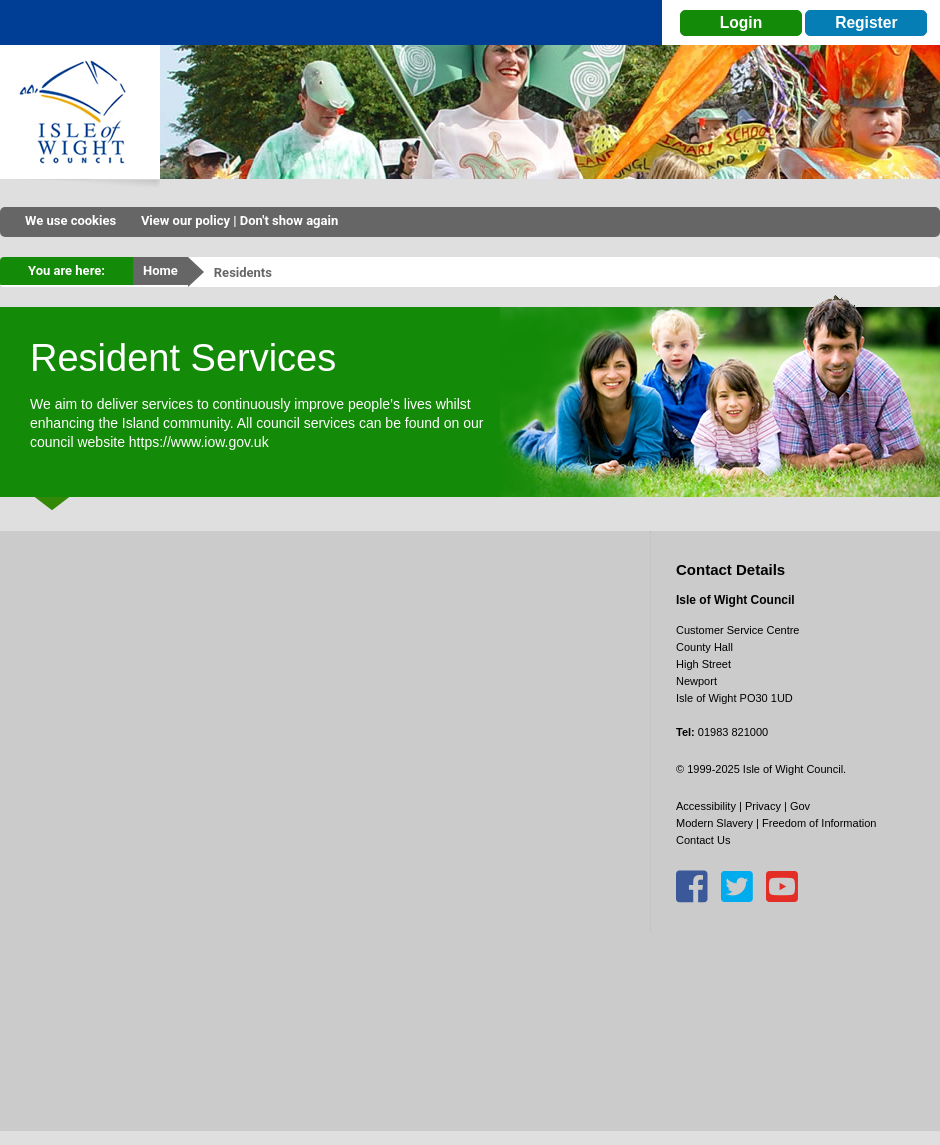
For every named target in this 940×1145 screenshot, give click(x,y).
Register (866, 22)
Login (741, 22)
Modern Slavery (714, 823)
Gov (800, 806)
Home (160, 270)
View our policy (185, 220)
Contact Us (703, 840)
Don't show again (289, 220)
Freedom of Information (819, 823)
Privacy (763, 806)
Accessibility (706, 806)
